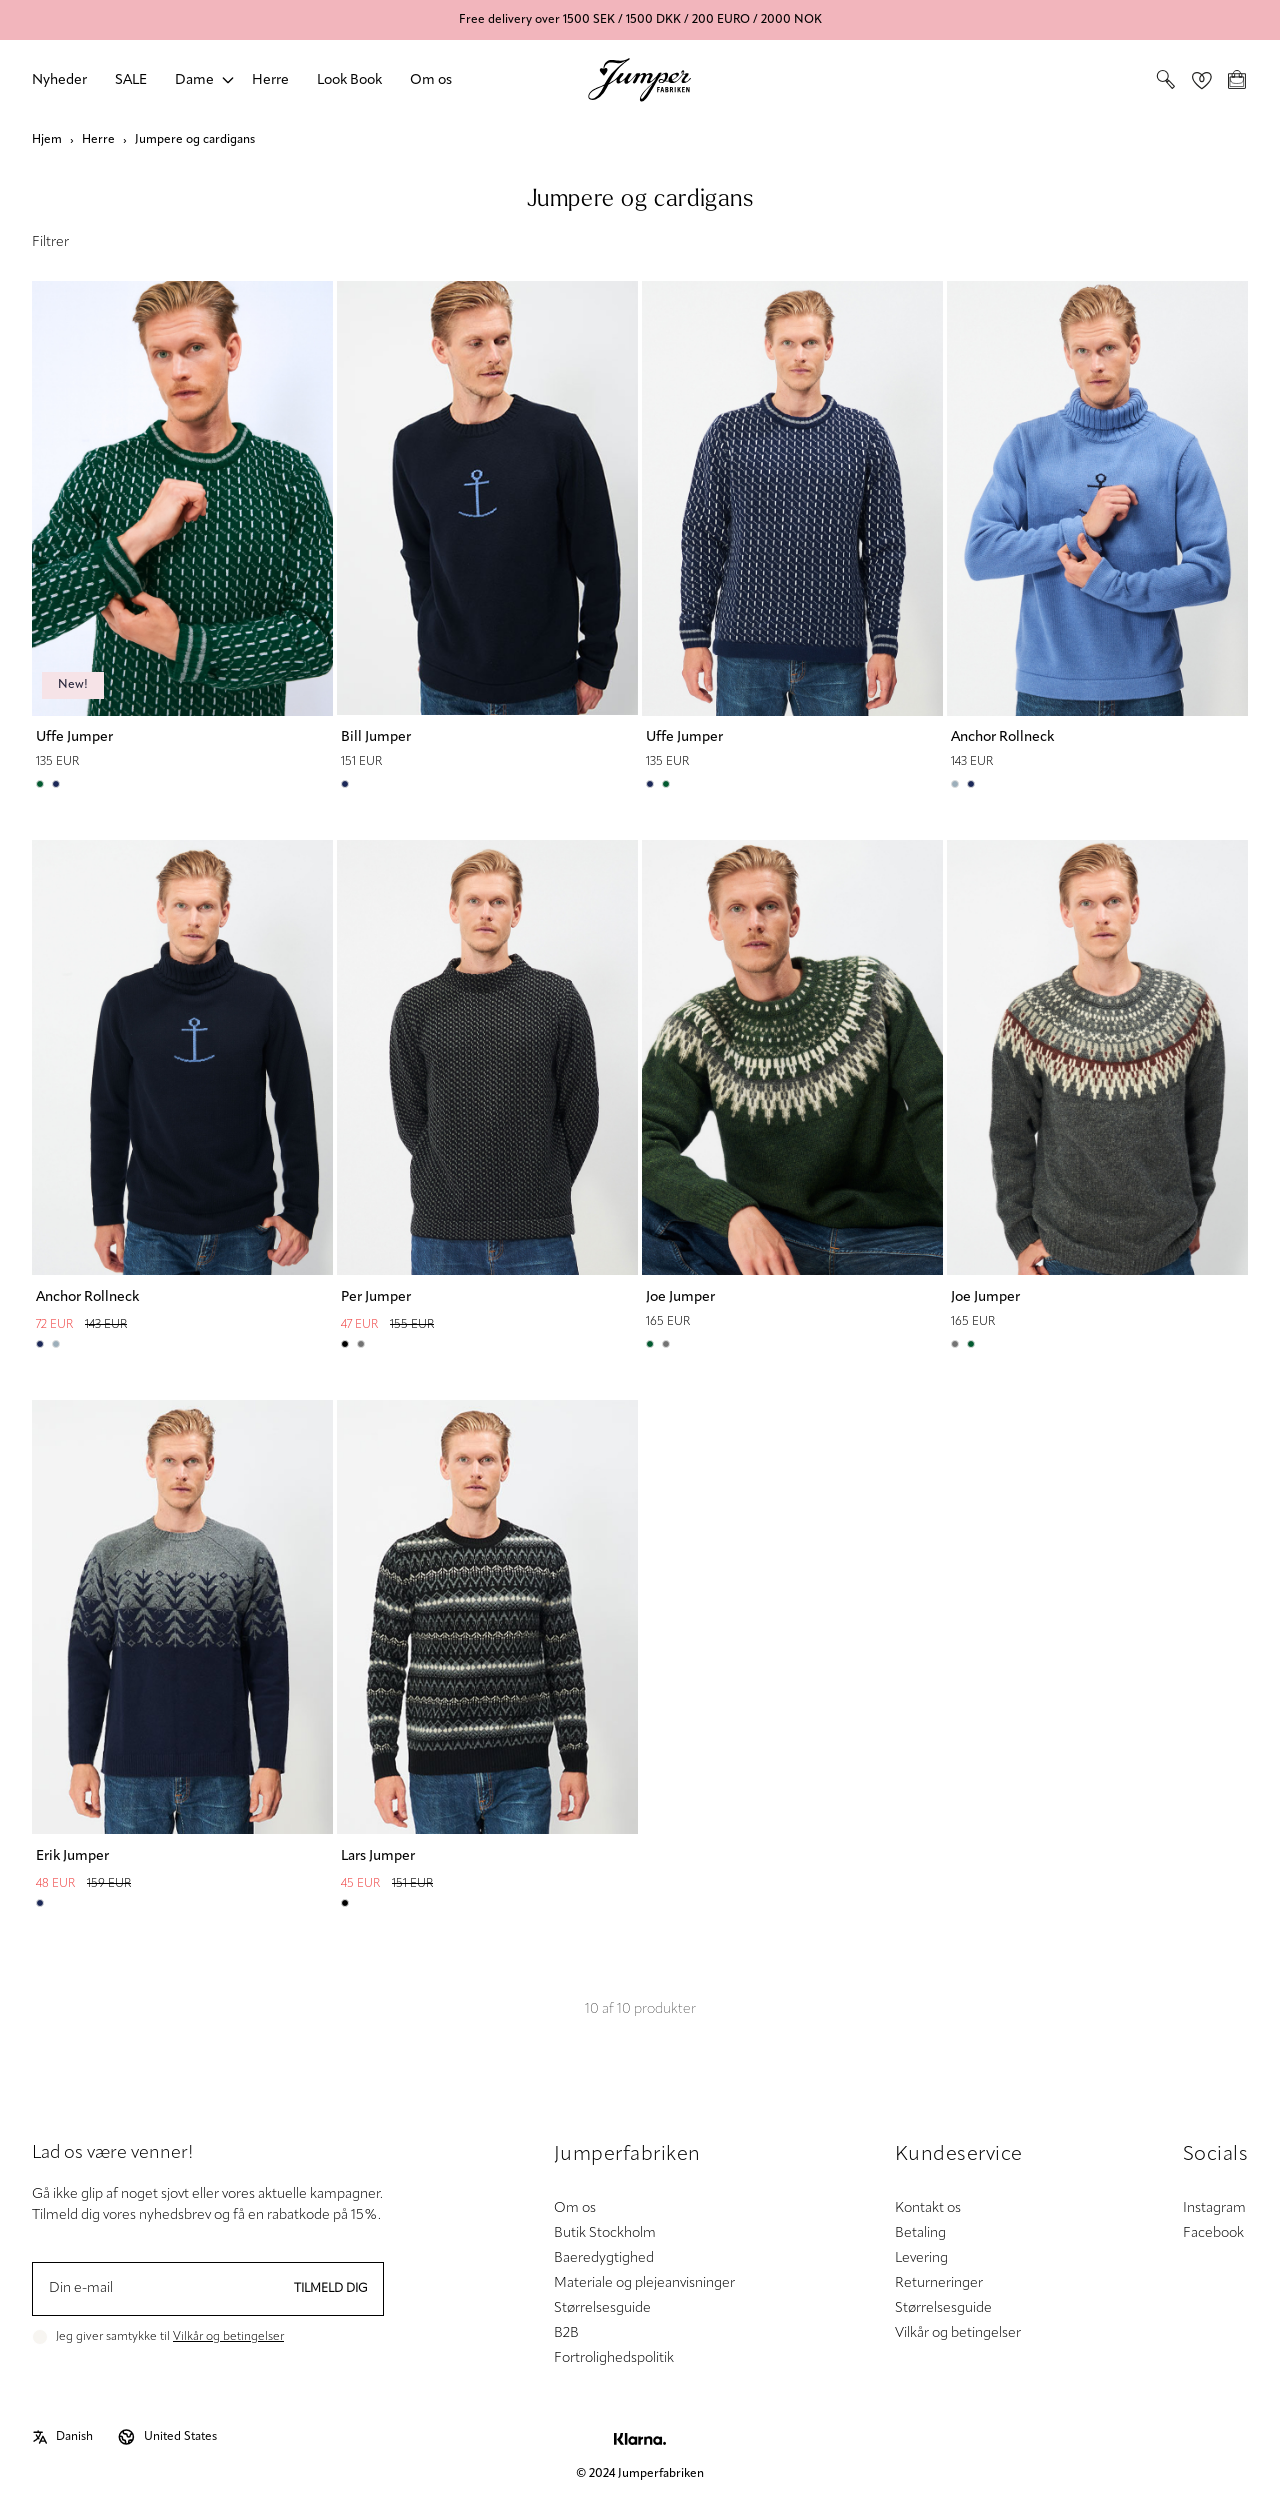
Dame (194, 80)
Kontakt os (928, 2208)
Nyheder (59, 80)
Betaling (920, 2233)
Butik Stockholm (605, 2233)
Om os (431, 80)
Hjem (47, 140)
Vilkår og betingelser (228, 2337)
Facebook (1213, 2233)
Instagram (1214, 2208)
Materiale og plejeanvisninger (644, 2283)
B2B (566, 2333)
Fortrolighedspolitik (614, 2358)
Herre (270, 80)
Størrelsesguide (602, 2308)
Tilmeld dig (331, 2289)
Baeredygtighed (604, 2258)
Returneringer (939, 2283)
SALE (131, 80)
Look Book (349, 80)
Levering (921, 2258)
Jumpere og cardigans (195, 140)
